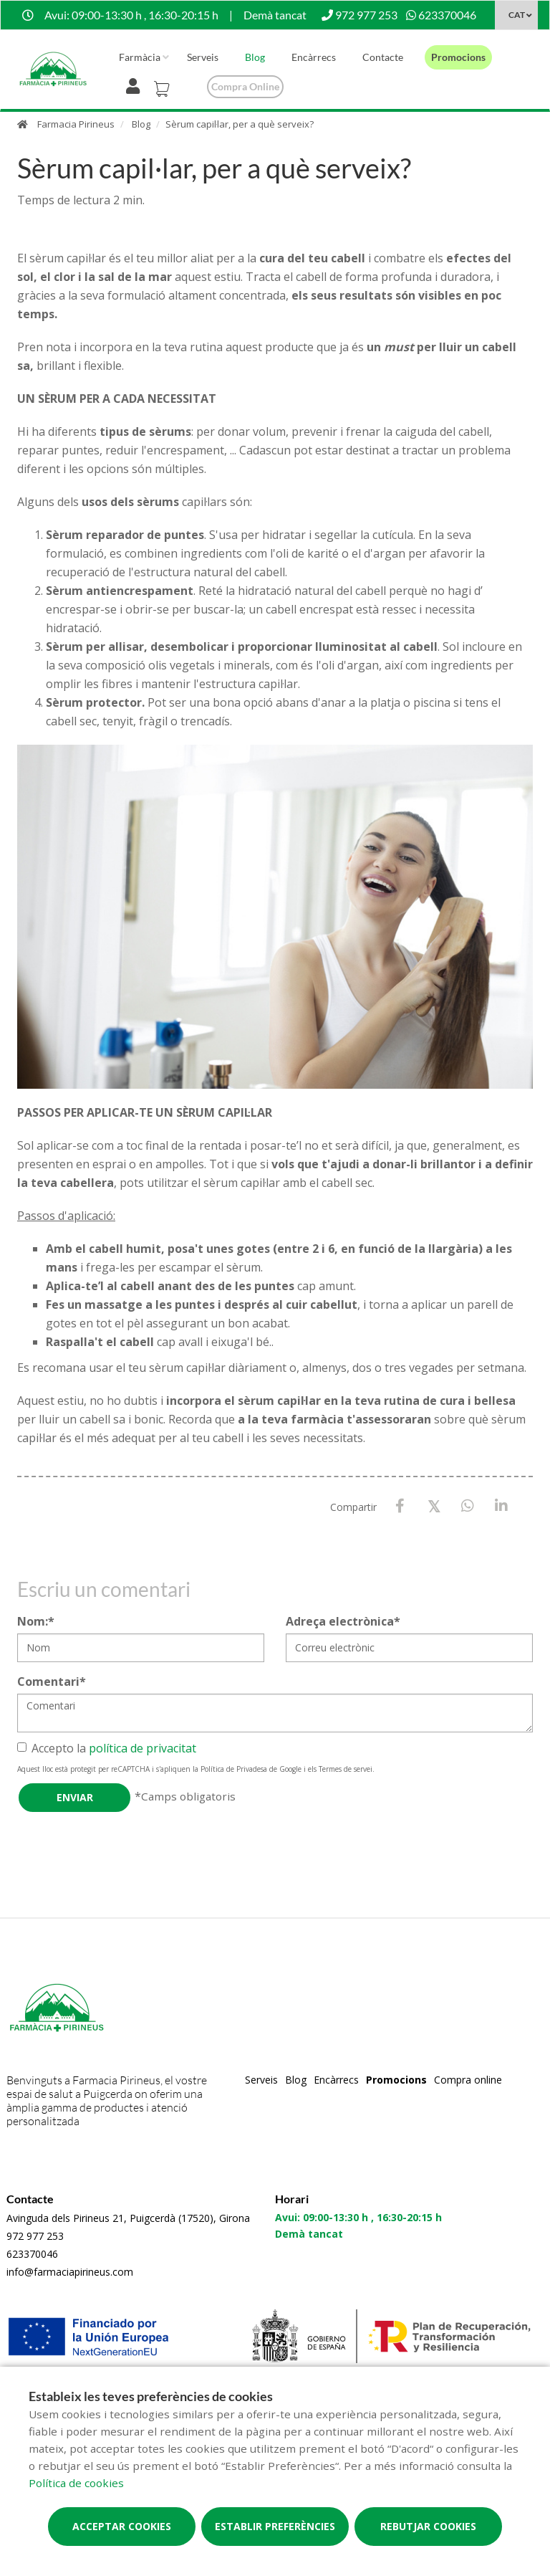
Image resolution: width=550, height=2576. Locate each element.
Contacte (382, 57)
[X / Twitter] (434, 1505)
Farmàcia (139, 57)
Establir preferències (275, 2526)
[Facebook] (400, 1506)
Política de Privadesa (234, 1769)
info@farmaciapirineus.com (69, 2272)
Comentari (51, 1681)
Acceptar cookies (121, 2526)
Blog (255, 57)
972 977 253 (35, 2236)
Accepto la (106, 1748)
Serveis (202, 57)
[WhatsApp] (467, 1506)
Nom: (35, 1621)
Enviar (75, 1797)
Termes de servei (345, 1769)
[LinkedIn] (501, 1506)
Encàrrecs (313, 57)
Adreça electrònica (343, 1621)
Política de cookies (76, 2483)
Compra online (245, 86)
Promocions (458, 57)
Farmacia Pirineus (76, 124)
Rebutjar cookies (428, 2526)
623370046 (32, 2254)
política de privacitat (142, 1748)
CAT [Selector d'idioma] (516, 14)
